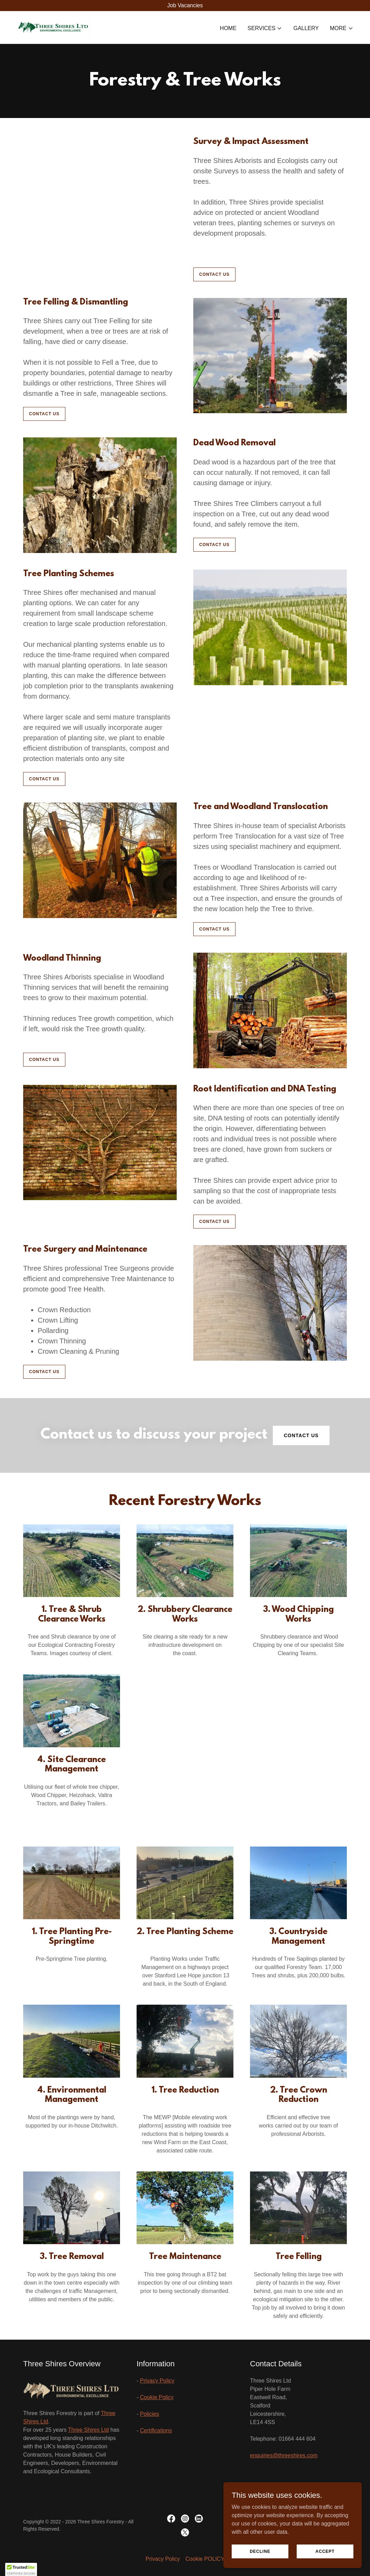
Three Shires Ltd (88, 2430)
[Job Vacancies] (185, 5)
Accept (324, 2551)
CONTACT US (214, 274)
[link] (53, 27)
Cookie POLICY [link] (204, 2559)
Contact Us (301, 1435)
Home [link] (228, 28)
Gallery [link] (306, 28)
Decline (260, 2551)
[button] (265, 28)
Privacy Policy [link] (163, 2559)
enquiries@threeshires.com (283, 2455)
